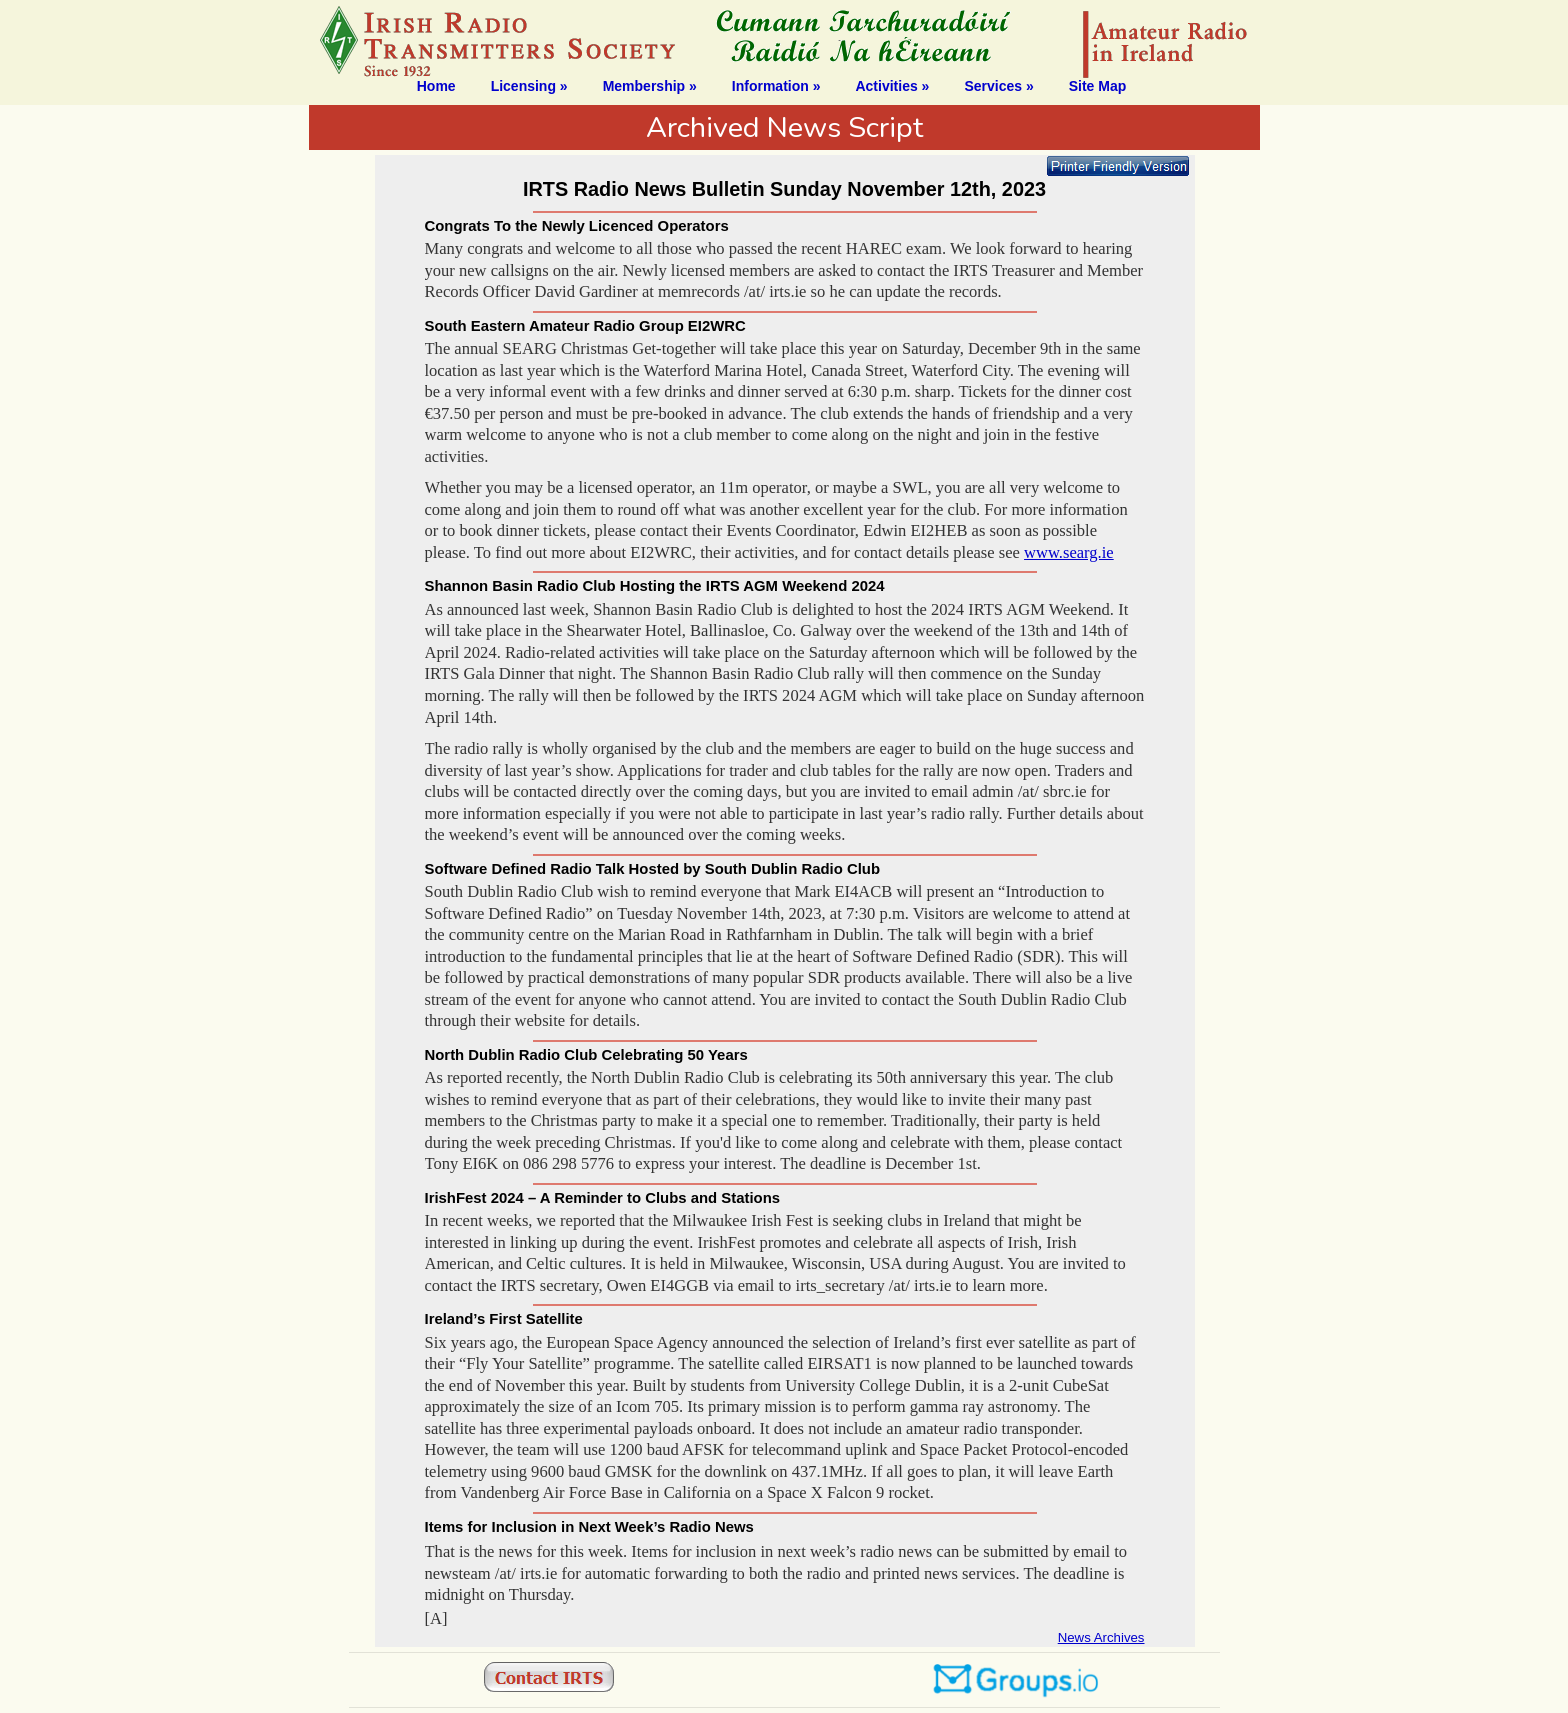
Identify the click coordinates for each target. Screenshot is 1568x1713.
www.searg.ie (1069, 552)
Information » (776, 86)
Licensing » (529, 86)
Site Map (1098, 86)
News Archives (1101, 1637)
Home (436, 86)
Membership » (650, 86)
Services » (998, 86)
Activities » (892, 86)
